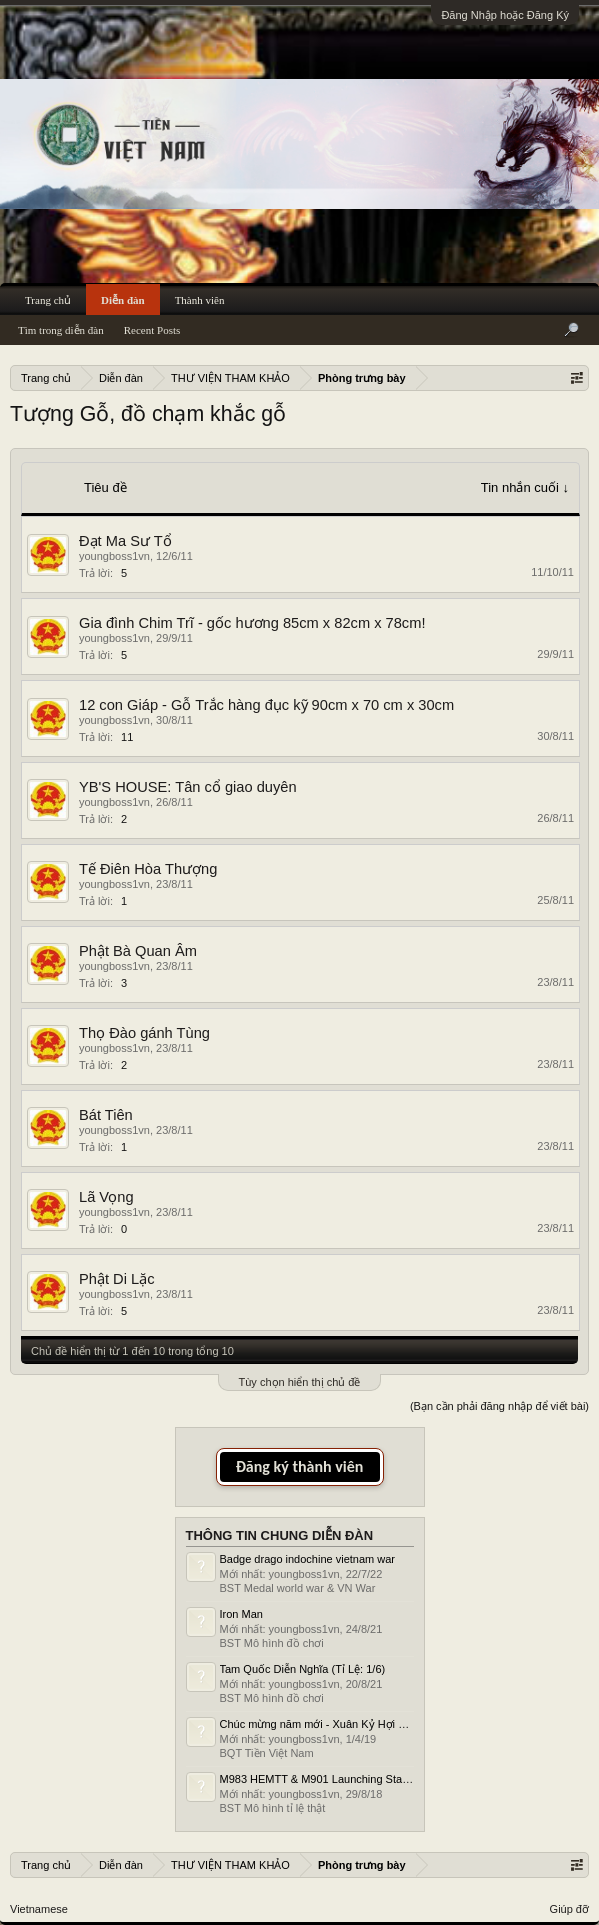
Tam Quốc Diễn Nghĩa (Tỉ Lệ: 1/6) (303, 1669)
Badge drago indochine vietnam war (308, 1559)
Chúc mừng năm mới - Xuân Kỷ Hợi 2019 (321, 1724)
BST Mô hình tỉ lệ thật (273, 1808)
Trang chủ (48, 300)
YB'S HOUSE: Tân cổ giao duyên (188, 787)
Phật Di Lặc (116, 1279)
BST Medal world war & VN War (298, 1588)
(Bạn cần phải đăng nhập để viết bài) (499, 1406)
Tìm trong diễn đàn (61, 330)
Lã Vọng (106, 1197)
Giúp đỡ (569, 1909)
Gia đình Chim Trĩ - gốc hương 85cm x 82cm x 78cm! (252, 623)
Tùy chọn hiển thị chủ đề (300, 1382)
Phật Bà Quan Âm (138, 951)
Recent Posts (152, 330)
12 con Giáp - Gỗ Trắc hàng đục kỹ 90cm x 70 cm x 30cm (266, 705)
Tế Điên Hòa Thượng (148, 869)
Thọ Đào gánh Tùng (144, 1033)
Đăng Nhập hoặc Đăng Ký (505, 15)
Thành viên (200, 300)
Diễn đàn (123, 300)
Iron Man (241, 1614)
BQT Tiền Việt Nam (267, 1753)
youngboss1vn (114, 556)
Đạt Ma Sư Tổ (125, 541)
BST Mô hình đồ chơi (272, 1643)
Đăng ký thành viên (300, 1466)
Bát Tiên (106, 1115)
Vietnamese (39, 1909)
